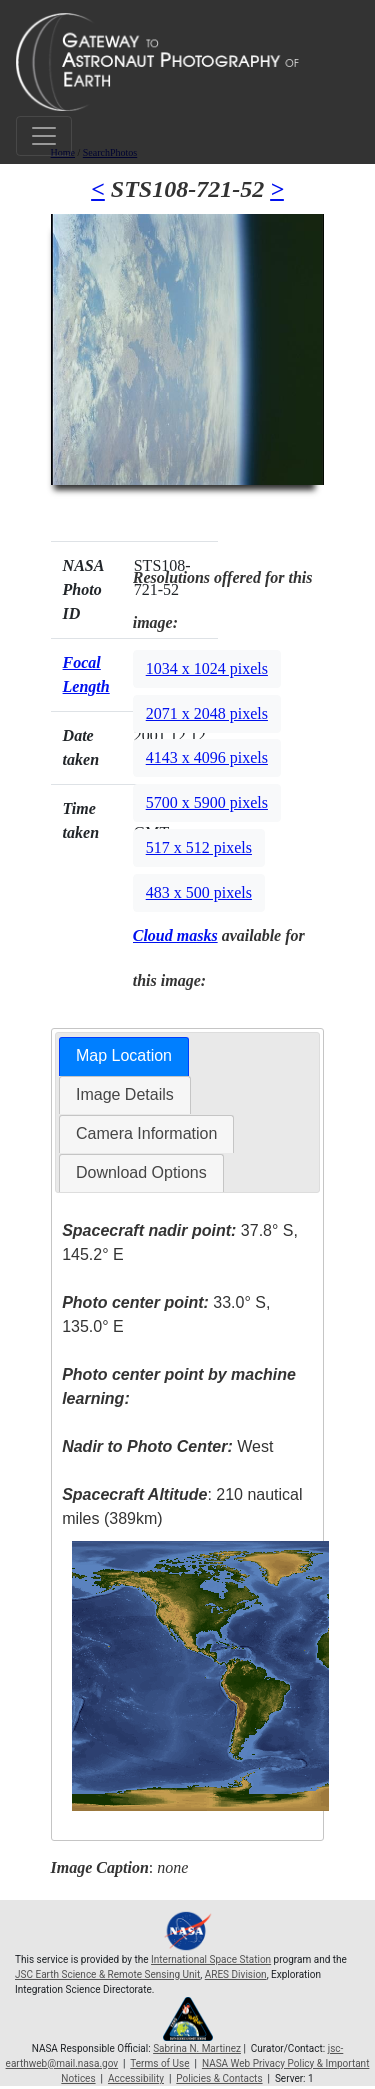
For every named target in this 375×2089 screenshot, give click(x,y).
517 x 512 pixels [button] (199, 847)
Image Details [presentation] (125, 1094)
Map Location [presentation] (124, 1055)
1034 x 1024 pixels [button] (207, 668)
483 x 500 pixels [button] (199, 892)
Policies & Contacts (219, 2078)
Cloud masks (175, 935)
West (167, 1446)
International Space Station (211, 1959)
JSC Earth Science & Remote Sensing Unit (107, 1974)
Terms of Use (159, 2063)
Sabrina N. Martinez (197, 2048)
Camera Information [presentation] (146, 1133)
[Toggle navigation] (44, 136)
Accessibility (136, 2078)
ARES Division (236, 1974)
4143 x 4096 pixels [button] (207, 757)
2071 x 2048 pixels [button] (207, 713)
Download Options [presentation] (141, 1172)
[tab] (124, 1056)
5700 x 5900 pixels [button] (207, 802)
